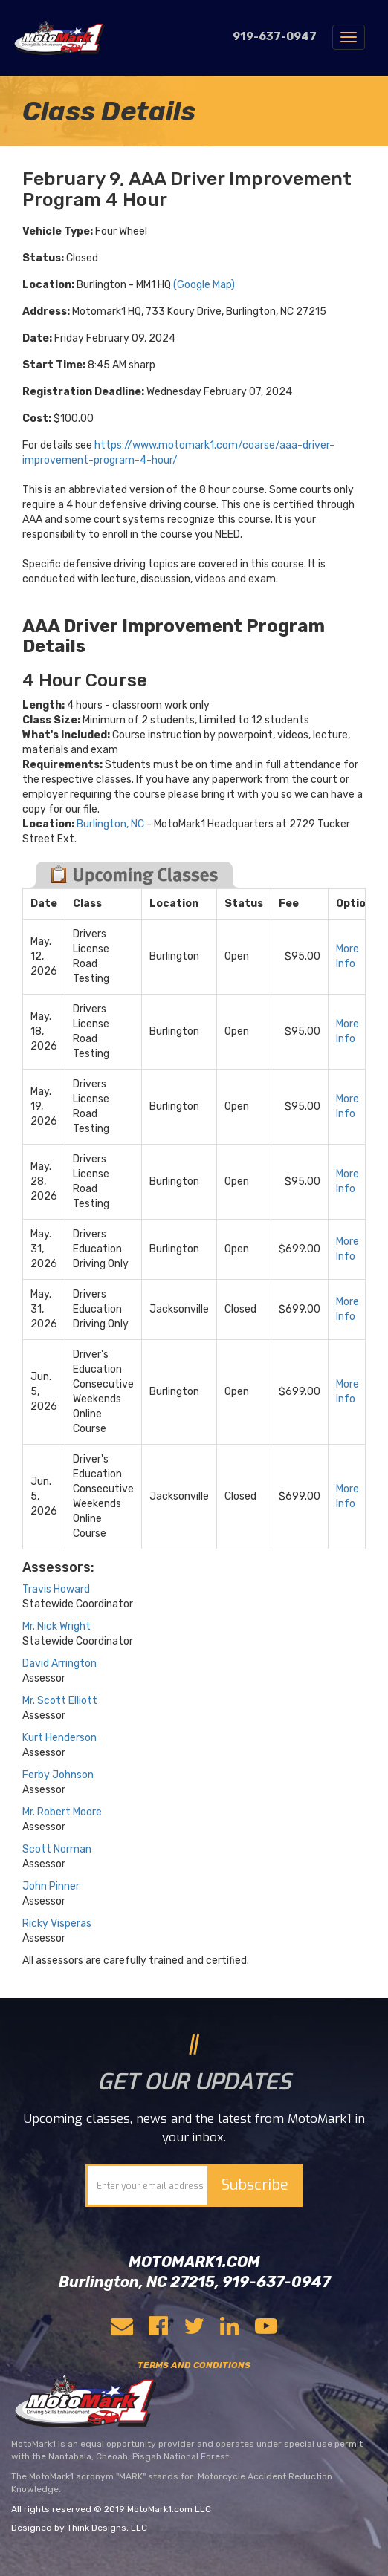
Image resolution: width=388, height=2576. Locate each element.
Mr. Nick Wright (56, 1626)
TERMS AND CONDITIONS (194, 2365)
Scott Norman (56, 1849)
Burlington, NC (110, 824)
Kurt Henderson (59, 1737)
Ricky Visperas (56, 1923)
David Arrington (59, 1663)
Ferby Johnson (58, 1775)
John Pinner (51, 1886)
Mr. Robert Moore (62, 1812)
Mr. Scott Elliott (59, 1700)
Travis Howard (56, 1589)
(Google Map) (204, 285)
